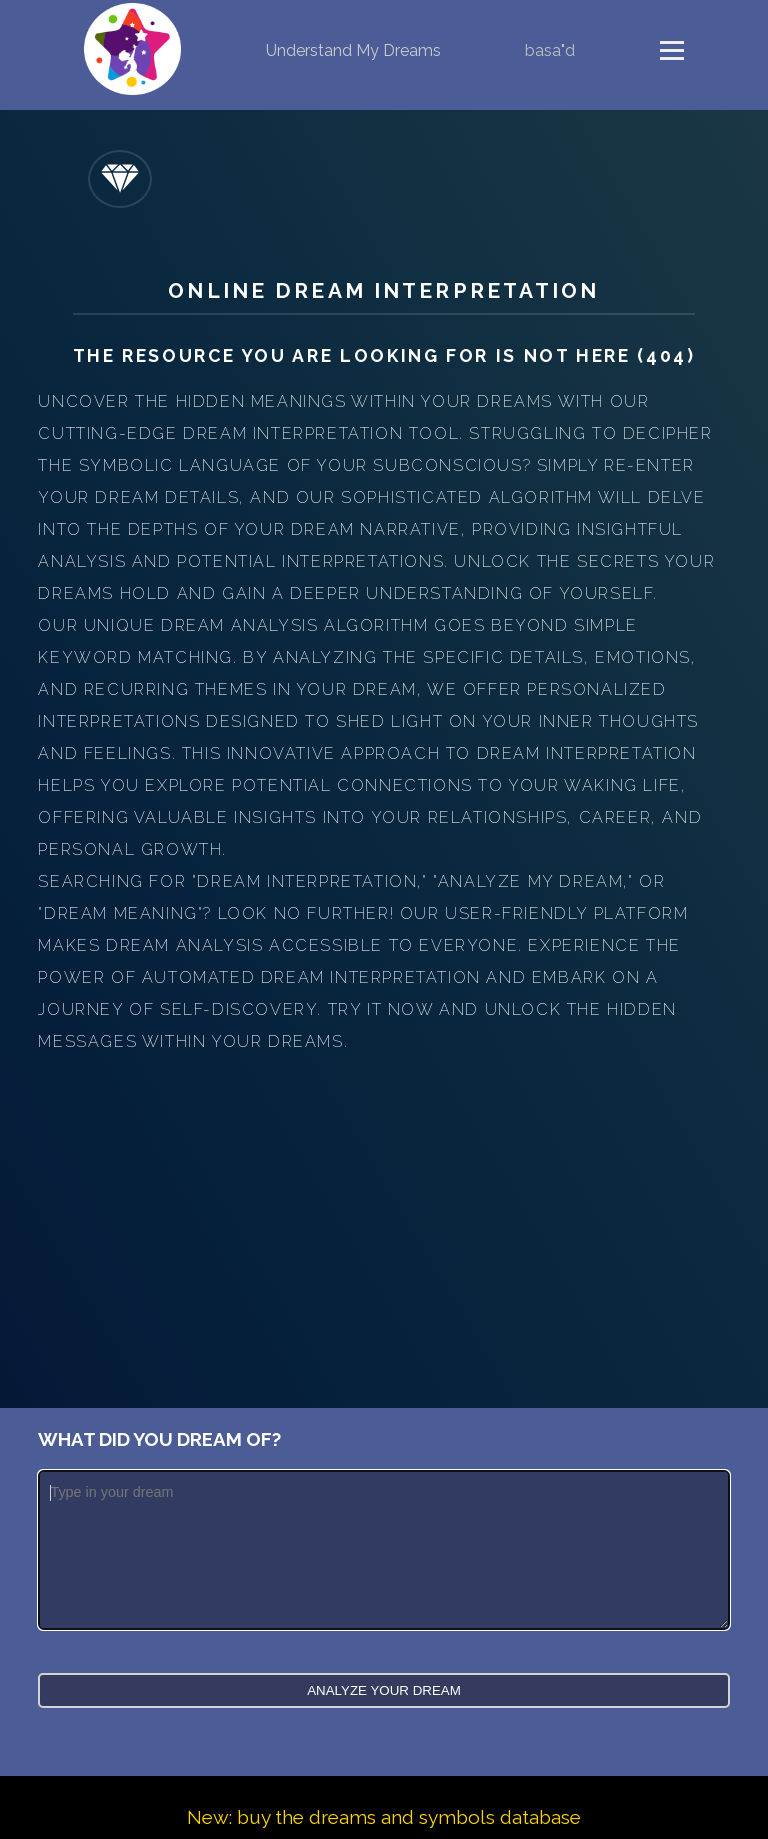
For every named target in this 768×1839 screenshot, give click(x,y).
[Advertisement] (384, 1208)
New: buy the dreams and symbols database (384, 1817)
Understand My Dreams (353, 50)
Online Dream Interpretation (383, 290)
